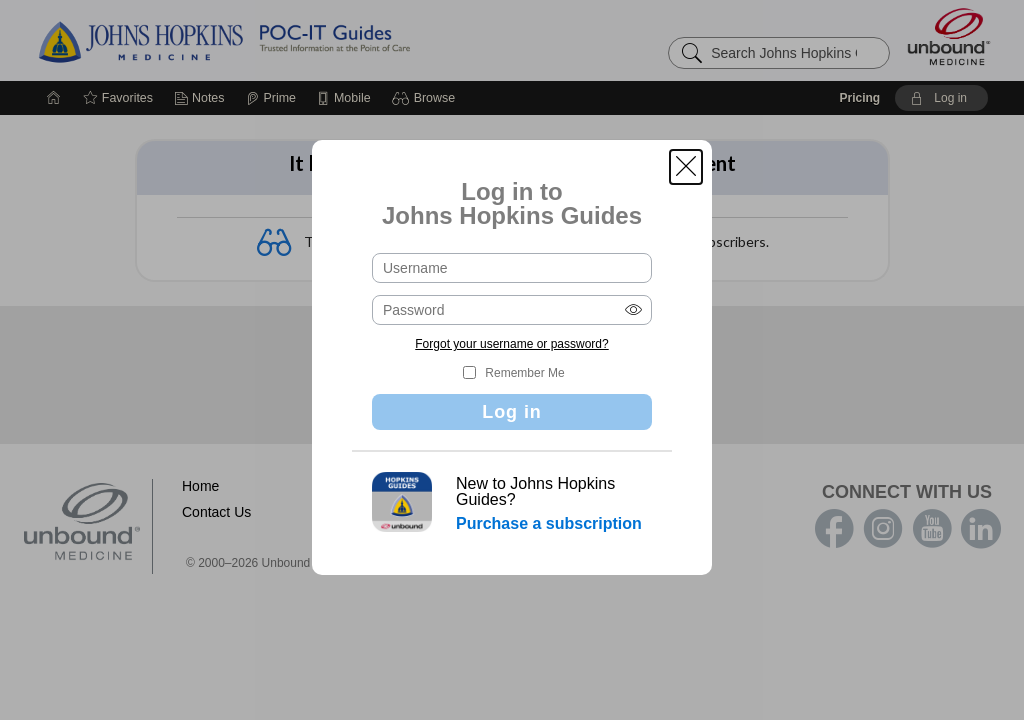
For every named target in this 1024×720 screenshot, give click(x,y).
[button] (686, 167)
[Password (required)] (512, 310)
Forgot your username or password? (511, 344)
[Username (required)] (512, 268)
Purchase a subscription (549, 523)
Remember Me (524, 373)
